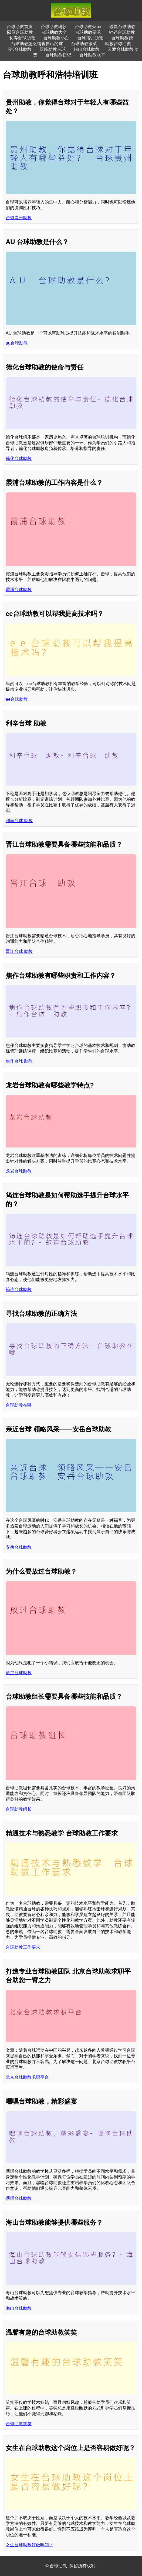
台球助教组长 (19, 1809)
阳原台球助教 (20, 32)
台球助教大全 (54, 32)
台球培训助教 (90, 38)
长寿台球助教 (22, 38)
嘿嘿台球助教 (19, 2198)
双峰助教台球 (53, 49)
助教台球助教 (118, 43)
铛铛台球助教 (122, 32)
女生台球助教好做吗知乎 (29, 2544)
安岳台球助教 (19, 1547)
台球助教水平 (92, 55)
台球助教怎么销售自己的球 (37, 43)
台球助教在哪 (19, 1405)
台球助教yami (88, 26)
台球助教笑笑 (19, 2423)
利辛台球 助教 (19, 820)
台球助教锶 (122, 38)
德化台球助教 (19, 458)
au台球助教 (17, 343)
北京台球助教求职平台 (27, 2077)
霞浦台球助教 (19, 589)
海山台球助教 (19, 2308)
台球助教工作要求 (23, 1947)
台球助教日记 (58, 55)
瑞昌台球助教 (122, 26)
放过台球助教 (19, 1672)
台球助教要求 (88, 32)
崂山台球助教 (87, 49)
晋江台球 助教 (19, 951)
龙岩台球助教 (19, 1171)
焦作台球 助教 (19, 1061)
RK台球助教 (19, 49)
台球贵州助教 (19, 217)
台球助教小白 (56, 38)
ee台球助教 (17, 699)
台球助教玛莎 (54, 26)
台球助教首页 (20, 26)
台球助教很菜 (84, 43)
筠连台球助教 (19, 1289)
